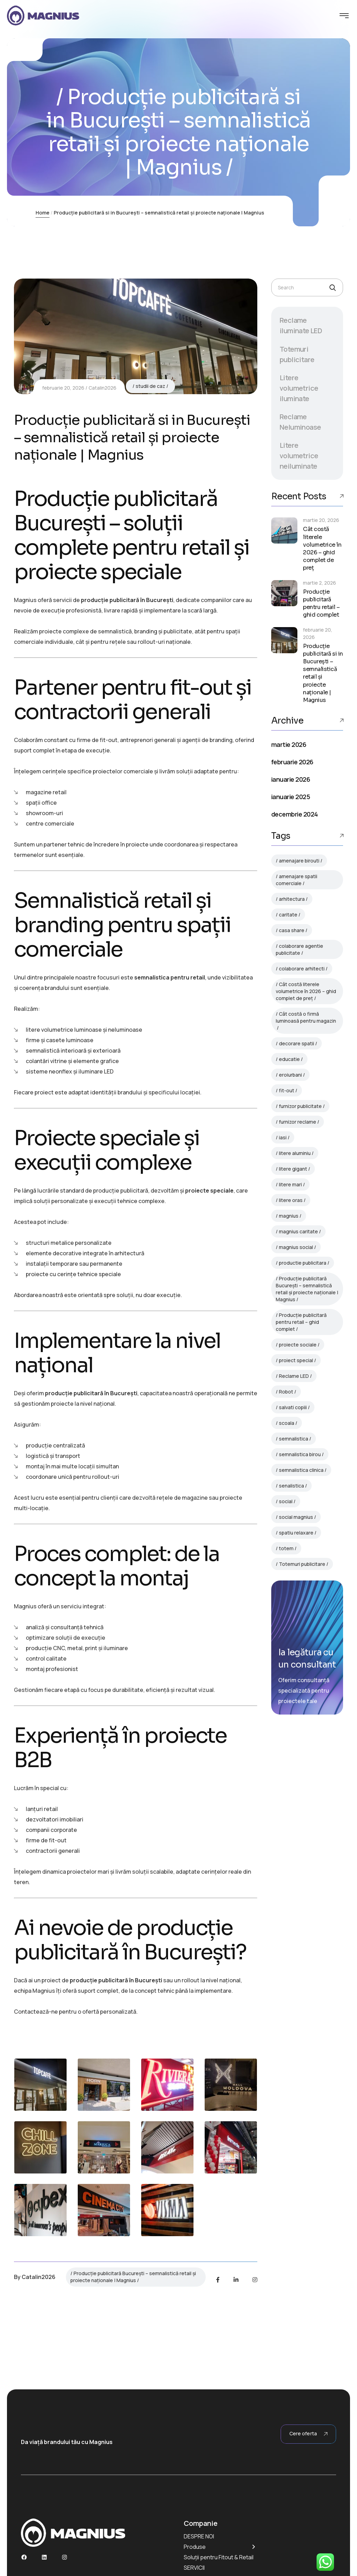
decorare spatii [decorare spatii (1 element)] (296, 1043)
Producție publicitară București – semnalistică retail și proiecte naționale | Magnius (133, 2277)
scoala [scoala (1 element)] (286, 1423)
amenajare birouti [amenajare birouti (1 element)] (299, 860)
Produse (195, 2547)
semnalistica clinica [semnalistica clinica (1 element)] (301, 1470)
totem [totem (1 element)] (286, 1548)
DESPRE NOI (199, 2536)
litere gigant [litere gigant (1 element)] (293, 1168)
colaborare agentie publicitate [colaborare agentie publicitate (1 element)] (299, 949)
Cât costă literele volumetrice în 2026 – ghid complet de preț (322, 548)
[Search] (332, 287)
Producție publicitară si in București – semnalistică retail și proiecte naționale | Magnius (323, 673)
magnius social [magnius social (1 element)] (296, 1247)
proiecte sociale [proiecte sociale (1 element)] (298, 1344)
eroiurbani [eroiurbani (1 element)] (290, 1074)
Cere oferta (308, 2434)
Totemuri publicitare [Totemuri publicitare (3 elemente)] (302, 1564)
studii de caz (150, 386)
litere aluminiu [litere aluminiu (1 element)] (295, 1153)
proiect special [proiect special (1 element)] (296, 1360)
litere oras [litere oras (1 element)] (291, 1200)
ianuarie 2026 (290, 779)
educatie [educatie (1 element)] (289, 1059)
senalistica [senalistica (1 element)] (291, 1485)
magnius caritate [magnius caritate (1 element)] (298, 1231)
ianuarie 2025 (290, 797)
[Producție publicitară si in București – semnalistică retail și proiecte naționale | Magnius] (284, 640)
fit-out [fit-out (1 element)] (286, 1090)
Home (43, 212)
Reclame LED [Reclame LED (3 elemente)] (294, 1376)
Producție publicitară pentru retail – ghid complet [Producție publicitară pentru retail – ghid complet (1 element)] (301, 1322)
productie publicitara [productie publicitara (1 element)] (302, 1262)
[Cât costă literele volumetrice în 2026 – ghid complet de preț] (284, 530)
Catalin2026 (102, 387)
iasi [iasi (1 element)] (283, 1137)
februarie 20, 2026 (63, 387)
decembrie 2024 (294, 814)
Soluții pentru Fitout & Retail (218, 2557)
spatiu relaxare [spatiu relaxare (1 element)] (296, 1532)
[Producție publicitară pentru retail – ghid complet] (284, 593)
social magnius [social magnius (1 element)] (296, 1517)
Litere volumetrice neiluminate (299, 455)
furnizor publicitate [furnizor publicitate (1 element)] (300, 1106)
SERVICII (194, 2567)
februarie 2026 (292, 762)
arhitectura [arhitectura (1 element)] (292, 899)
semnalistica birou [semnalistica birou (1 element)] (300, 1454)
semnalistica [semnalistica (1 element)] (293, 1438)
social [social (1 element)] (286, 1501)
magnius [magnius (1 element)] (288, 1215)
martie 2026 (288, 744)
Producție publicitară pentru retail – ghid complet (321, 603)
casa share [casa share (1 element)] (291, 930)
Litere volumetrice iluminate (299, 388)
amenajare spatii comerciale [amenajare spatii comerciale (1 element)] (296, 880)
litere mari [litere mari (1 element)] (290, 1184)
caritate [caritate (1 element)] (288, 914)
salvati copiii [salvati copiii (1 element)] (293, 1407)
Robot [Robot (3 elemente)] (286, 1391)
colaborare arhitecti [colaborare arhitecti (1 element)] (302, 968)
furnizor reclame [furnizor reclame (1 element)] (297, 1121)
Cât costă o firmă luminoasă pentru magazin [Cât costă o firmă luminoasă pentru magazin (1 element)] (306, 1017)
